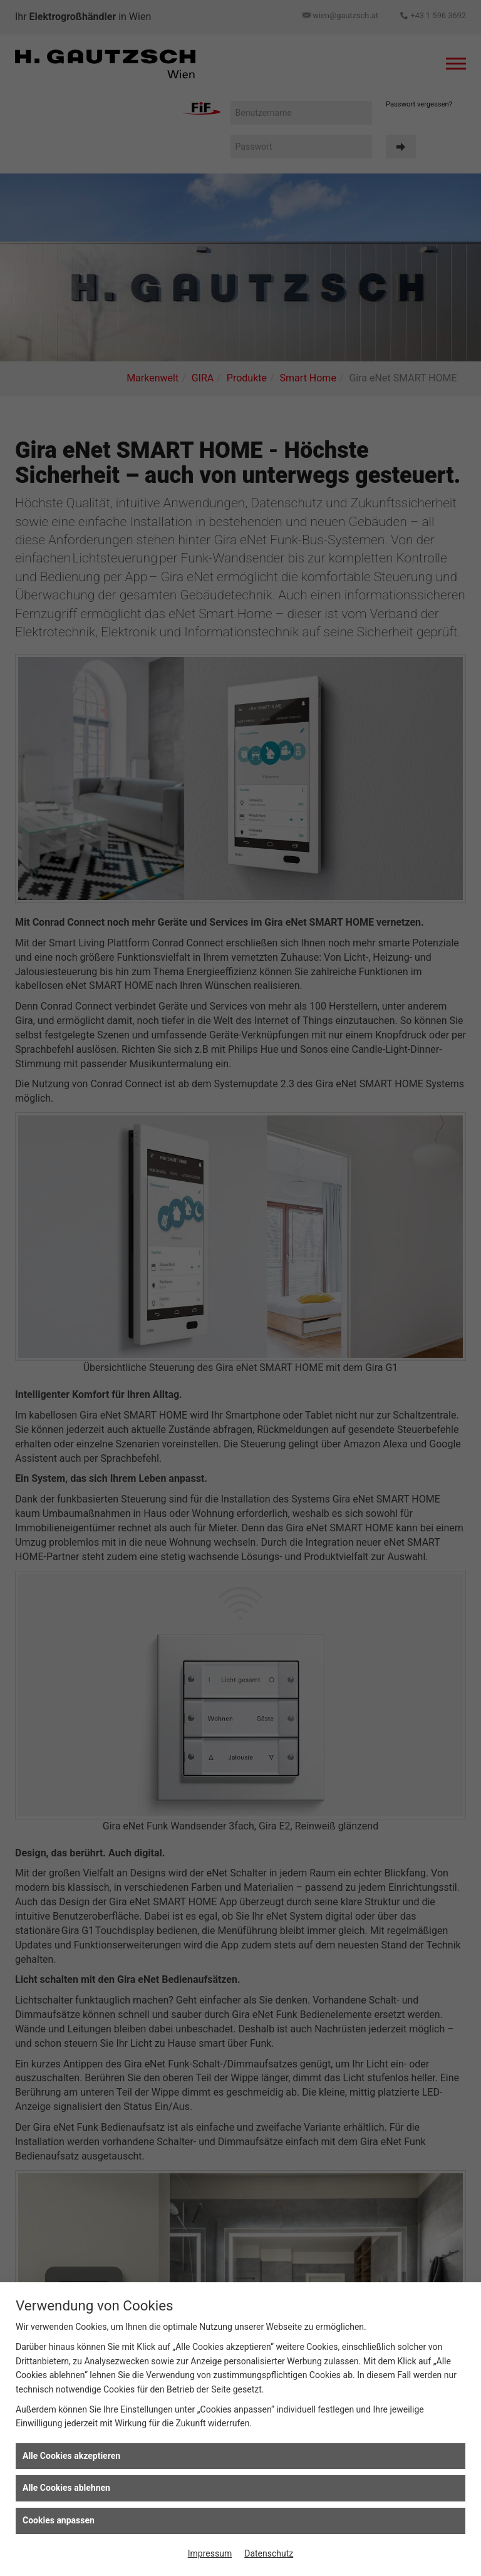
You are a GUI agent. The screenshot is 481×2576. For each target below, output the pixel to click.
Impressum (210, 2553)
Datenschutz (268, 2553)
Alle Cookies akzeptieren (71, 2456)
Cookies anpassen (59, 2520)
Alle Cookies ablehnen (66, 2488)
